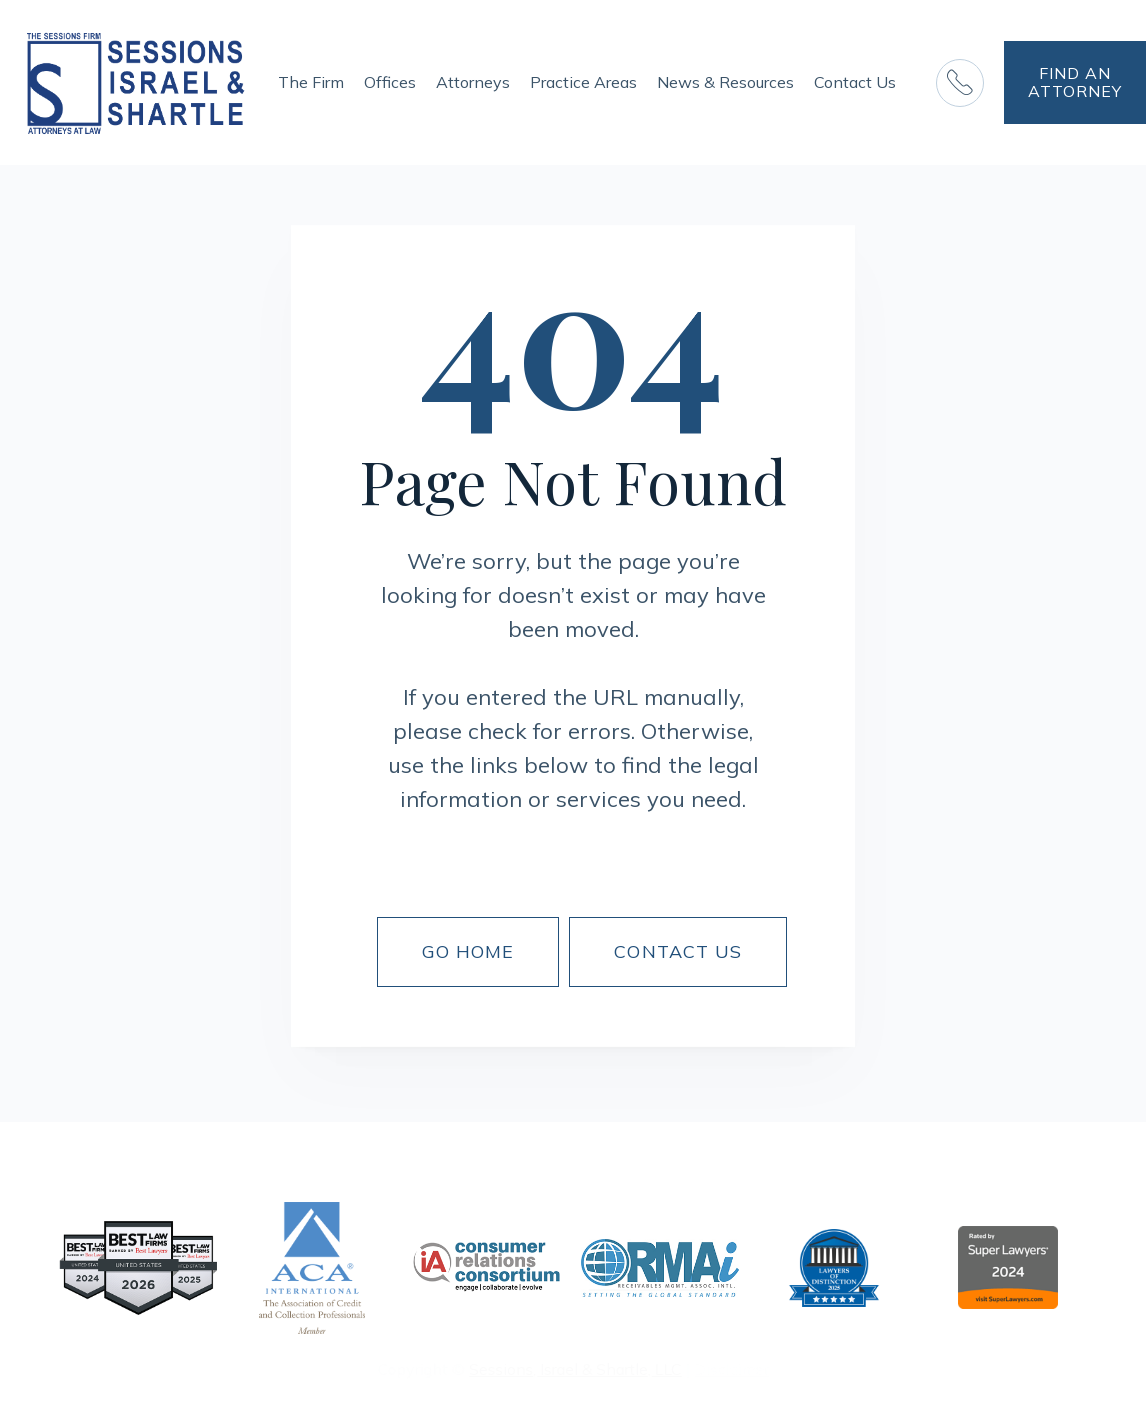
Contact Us (855, 82)
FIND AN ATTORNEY (1075, 82)
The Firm (311, 82)
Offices (390, 82)
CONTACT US (678, 951)
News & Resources (725, 82)
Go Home (468, 951)
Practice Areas (583, 82)
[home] (136, 82)
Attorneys (473, 82)
